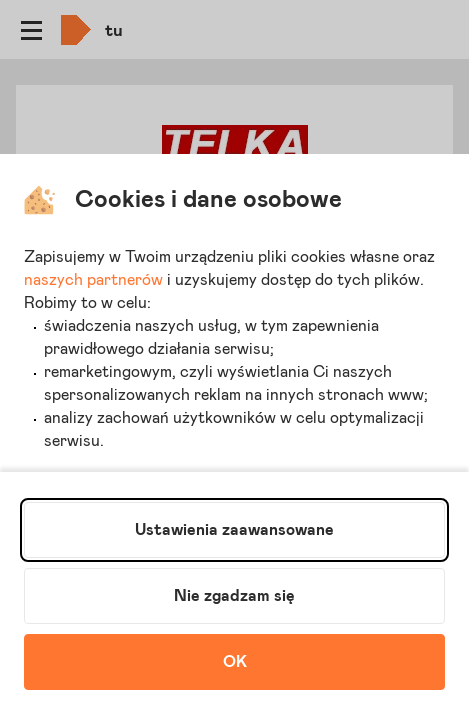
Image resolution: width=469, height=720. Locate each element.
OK (235, 662)
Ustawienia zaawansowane (234, 530)
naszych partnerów (93, 280)
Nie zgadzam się (234, 596)
